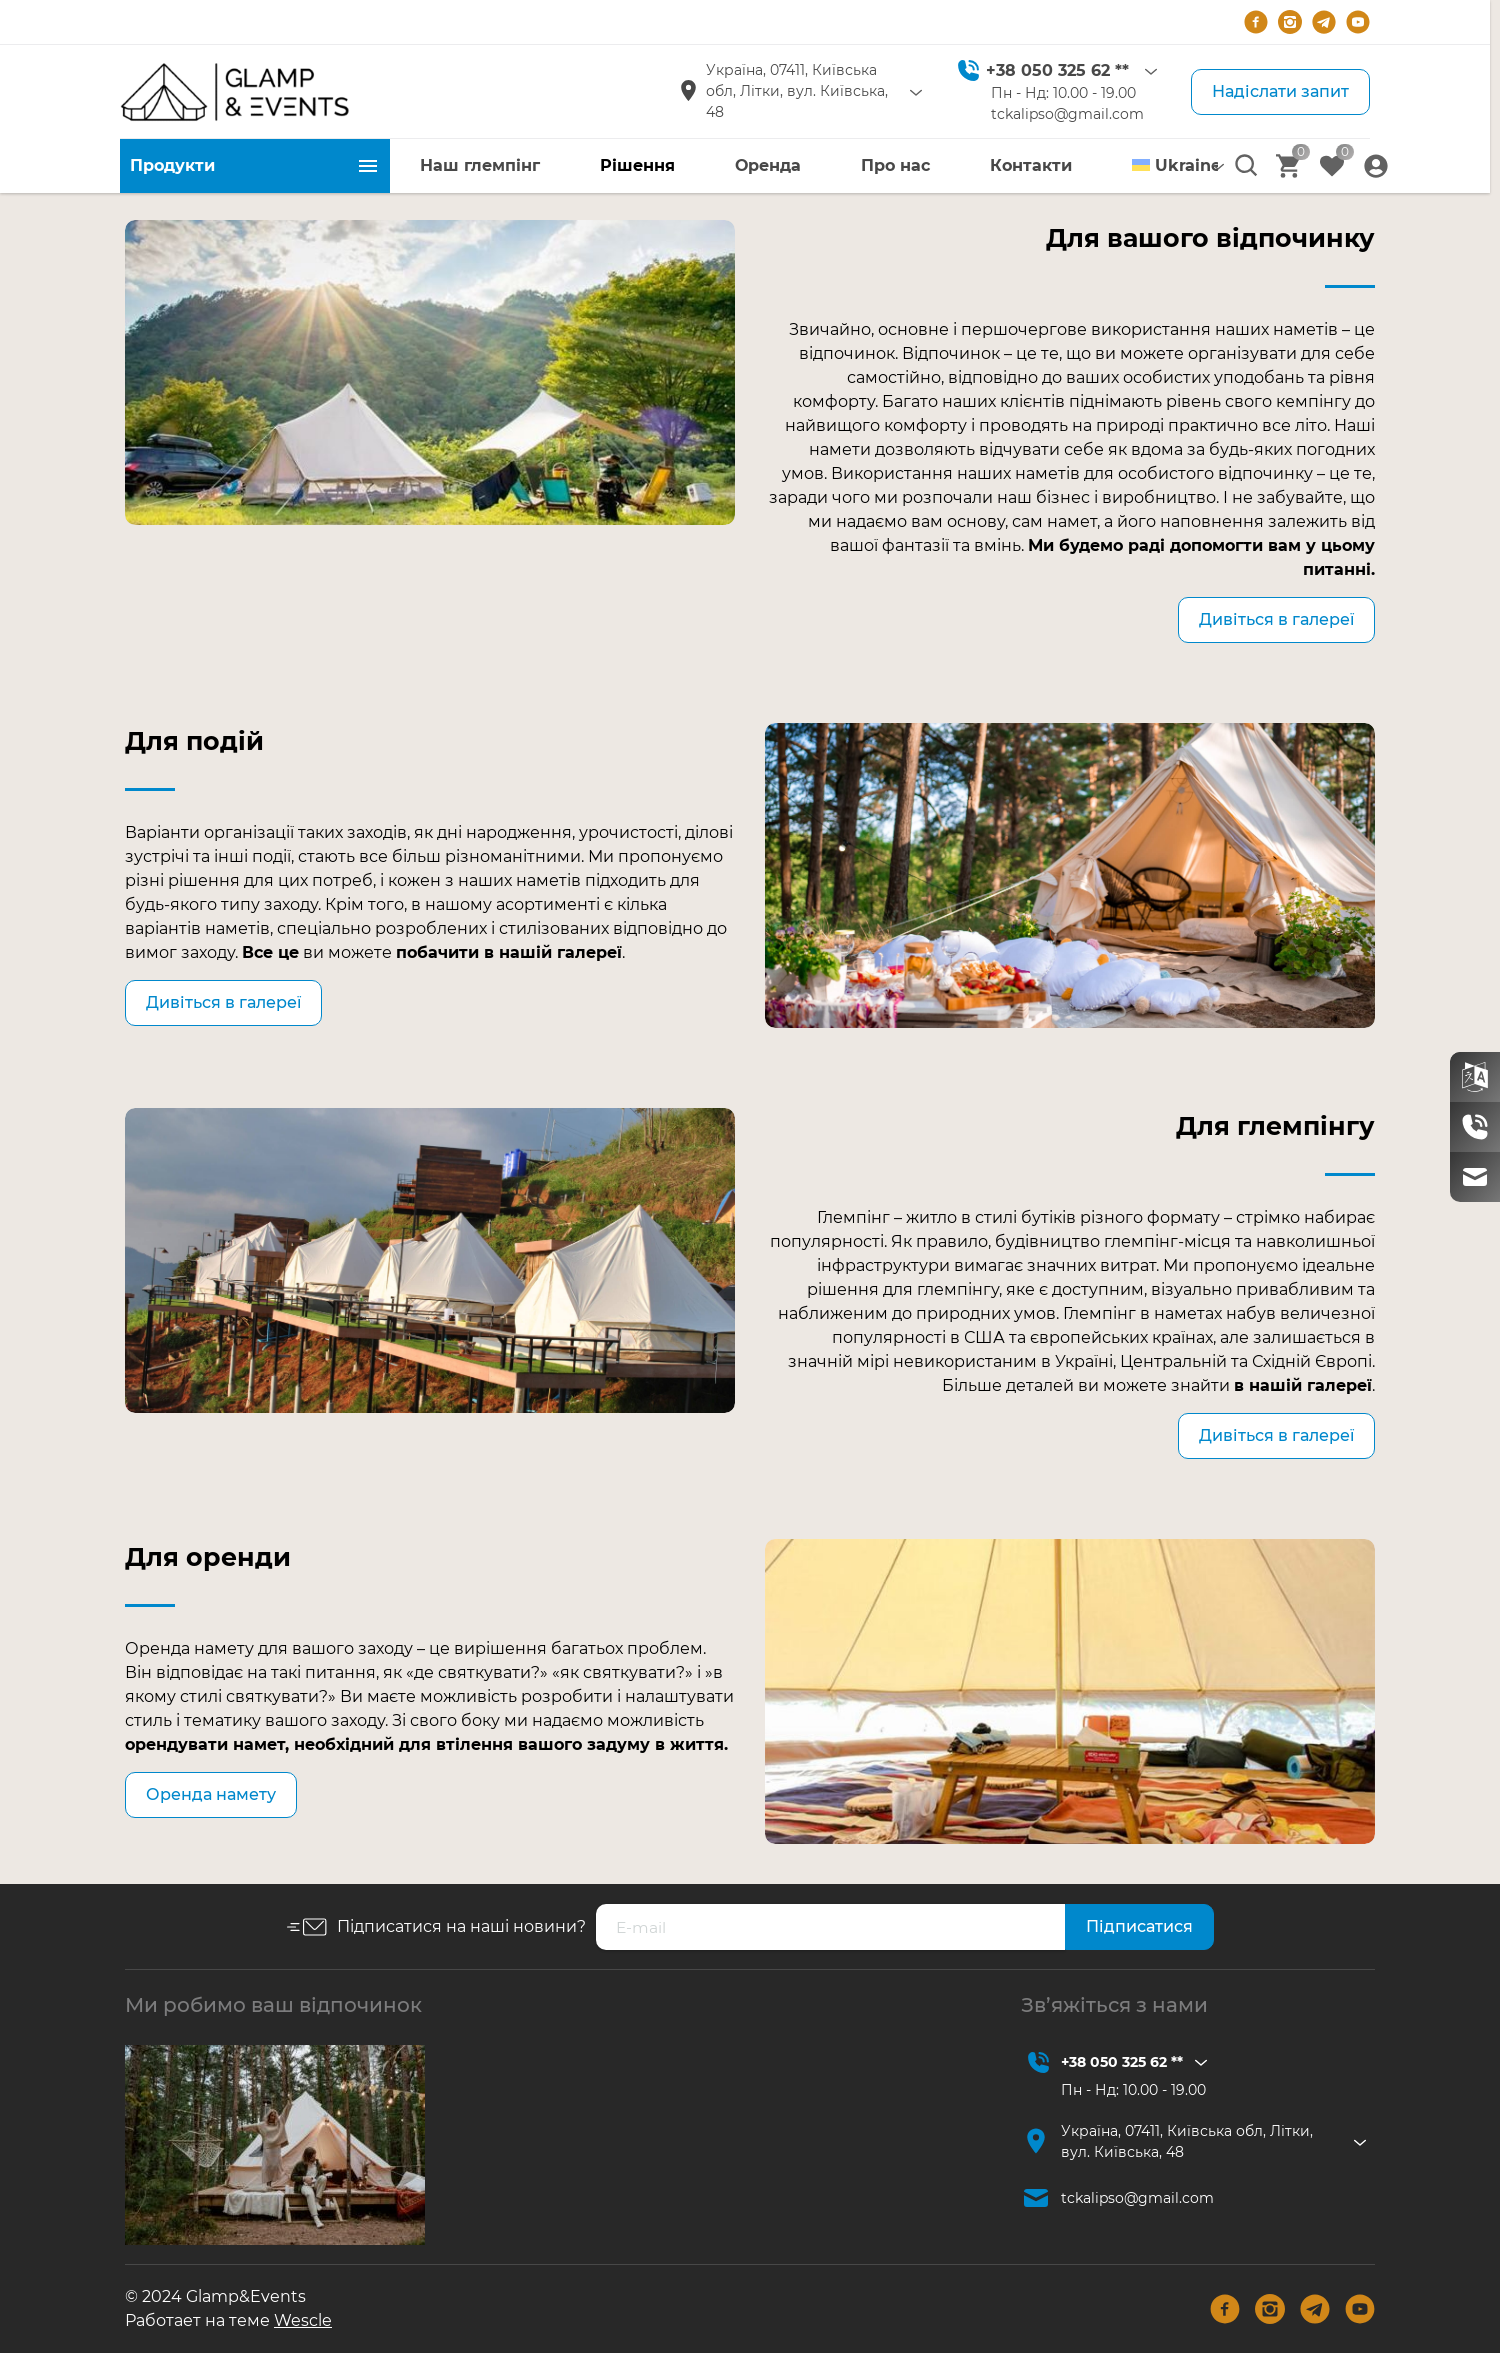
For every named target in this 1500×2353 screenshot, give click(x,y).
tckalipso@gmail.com (1067, 114)
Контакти (1031, 165)
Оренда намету (211, 1794)
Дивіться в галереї (1276, 619)
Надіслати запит (1280, 91)
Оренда (768, 165)
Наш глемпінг (480, 165)
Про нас (895, 165)
